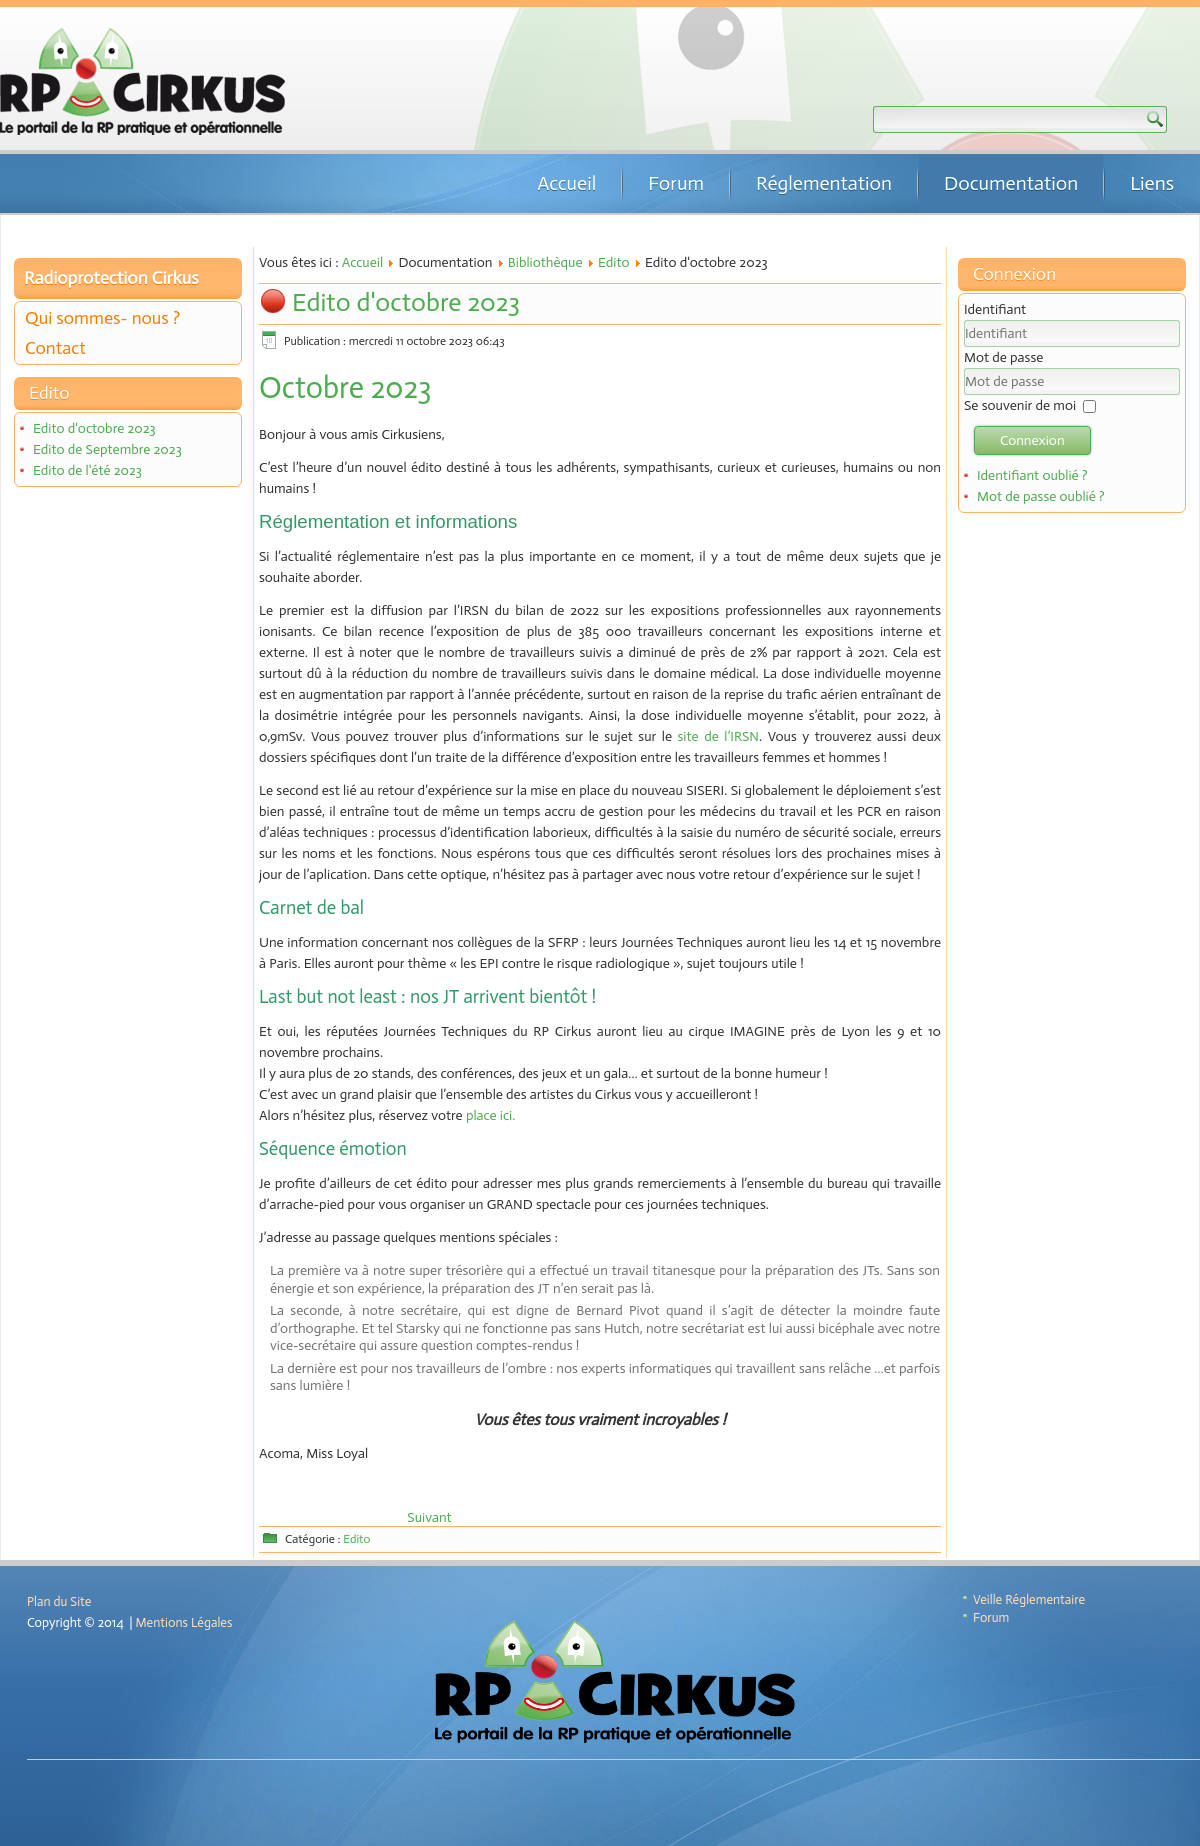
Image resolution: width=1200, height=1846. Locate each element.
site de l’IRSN (719, 736)
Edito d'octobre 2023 (94, 428)
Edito (614, 262)
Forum (676, 183)
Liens (1152, 183)
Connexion (1032, 440)
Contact (55, 348)
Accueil (566, 183)
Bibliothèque (545, 262)
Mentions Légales (184, 1622)
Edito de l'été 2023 (87, 470)
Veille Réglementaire (1029, 1599)
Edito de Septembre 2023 (107, 449)
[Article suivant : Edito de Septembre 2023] (429, 1517)
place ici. (490, 1115)
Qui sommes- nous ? (102, 318)
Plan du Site (59, 1601)
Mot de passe (1003, 357)
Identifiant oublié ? (1032, 475)
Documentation (1011, 183)
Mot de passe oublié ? (1041, 496)
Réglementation (824, 183)
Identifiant (995, 309)
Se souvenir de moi (1020, 405)
